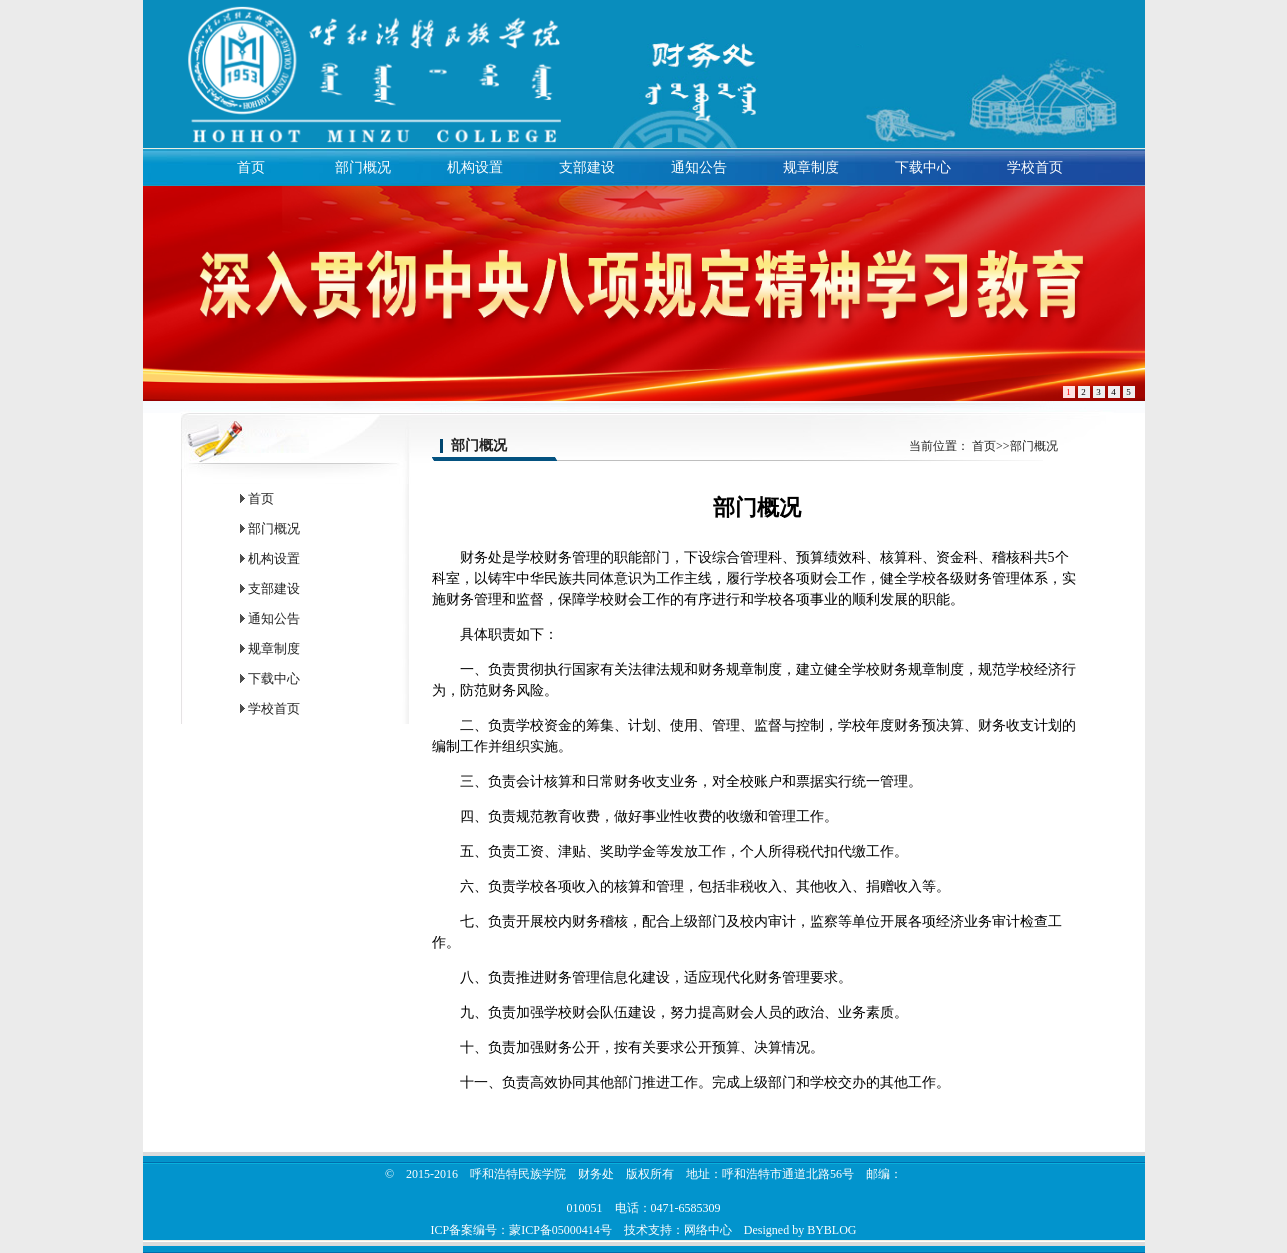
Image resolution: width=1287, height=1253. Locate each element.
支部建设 (587, 167)
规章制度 (811, 167)
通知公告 (699, 167)
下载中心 (923, 167)
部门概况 (363, 167)
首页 (251, 167)
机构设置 (475, 167)
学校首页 (1035, 167)
